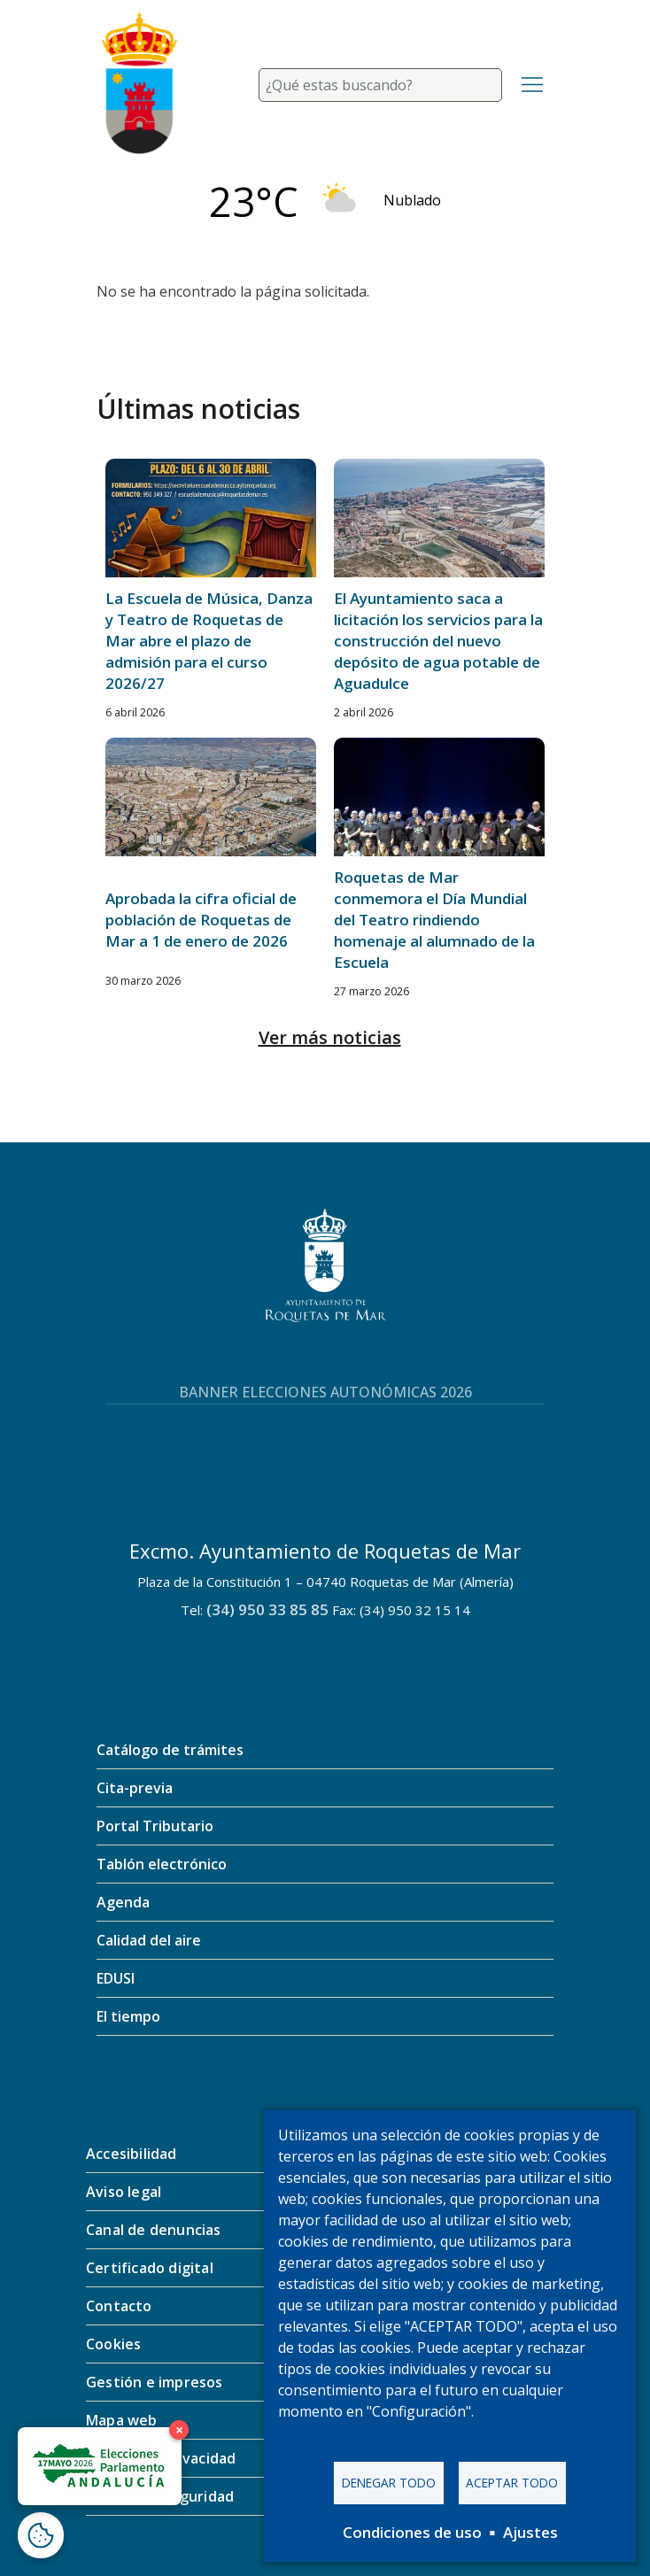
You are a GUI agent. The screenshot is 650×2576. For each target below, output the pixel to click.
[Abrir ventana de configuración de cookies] (41, 2535)
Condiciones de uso (412, 2532)
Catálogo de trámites (170, 1750)
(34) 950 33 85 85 (267, 1609)
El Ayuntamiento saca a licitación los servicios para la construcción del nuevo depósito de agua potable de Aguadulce (438, 640)
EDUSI (116, 1978)
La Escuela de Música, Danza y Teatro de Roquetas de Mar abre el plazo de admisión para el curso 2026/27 (209, 640)
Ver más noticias (330, 1037)
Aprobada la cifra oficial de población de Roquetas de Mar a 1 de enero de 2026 (201, 919)
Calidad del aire (149, 1940)
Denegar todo (389, 2482)
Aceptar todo (512, 2482)
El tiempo (128, 2016)
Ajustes (530, 2532)
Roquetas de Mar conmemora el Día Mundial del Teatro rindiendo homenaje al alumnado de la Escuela (434, 919)
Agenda (123, 1902)
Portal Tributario (155, 1826)
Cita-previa (135, 1788)
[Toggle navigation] (532, 85)
